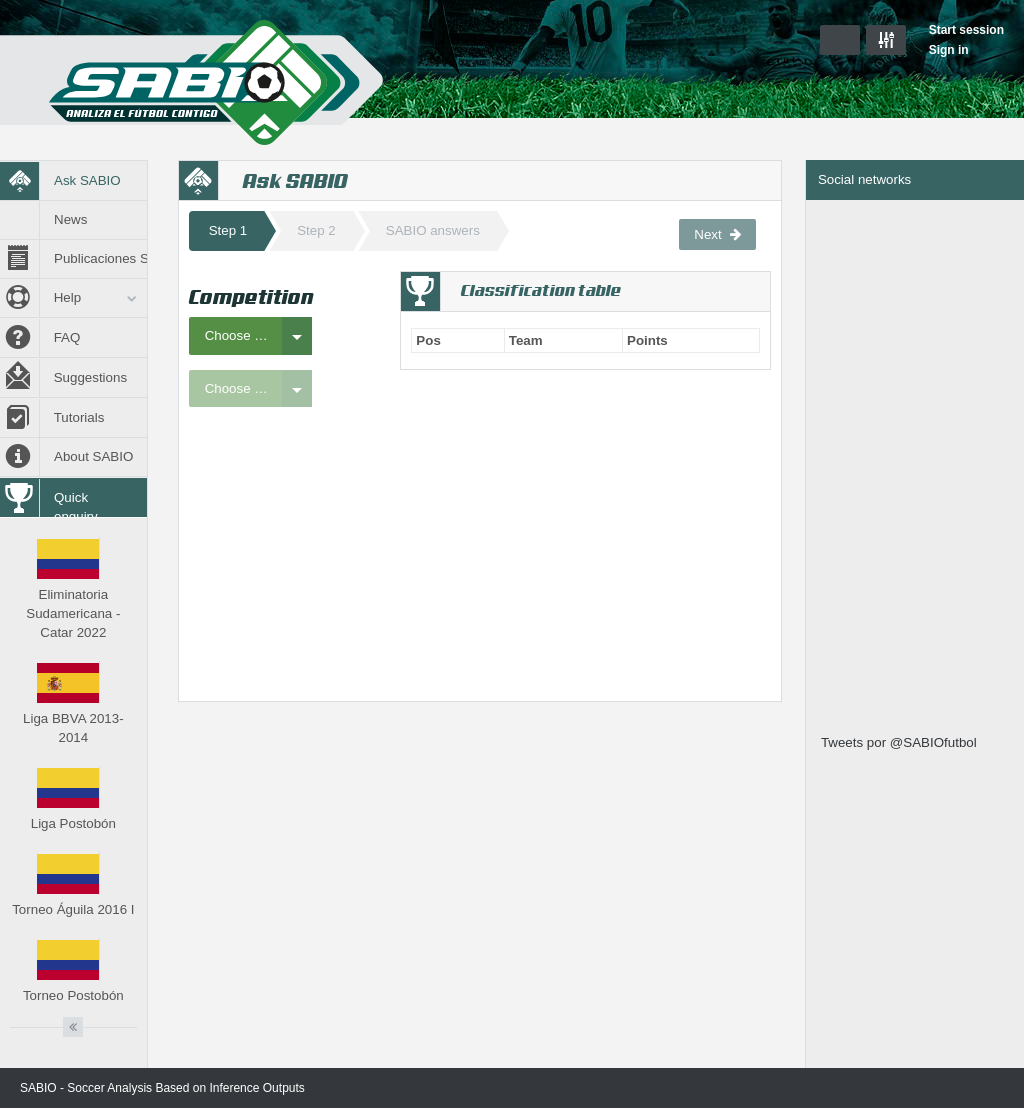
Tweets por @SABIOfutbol (899, 742)
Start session (966, 30)
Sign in (949, 50)
